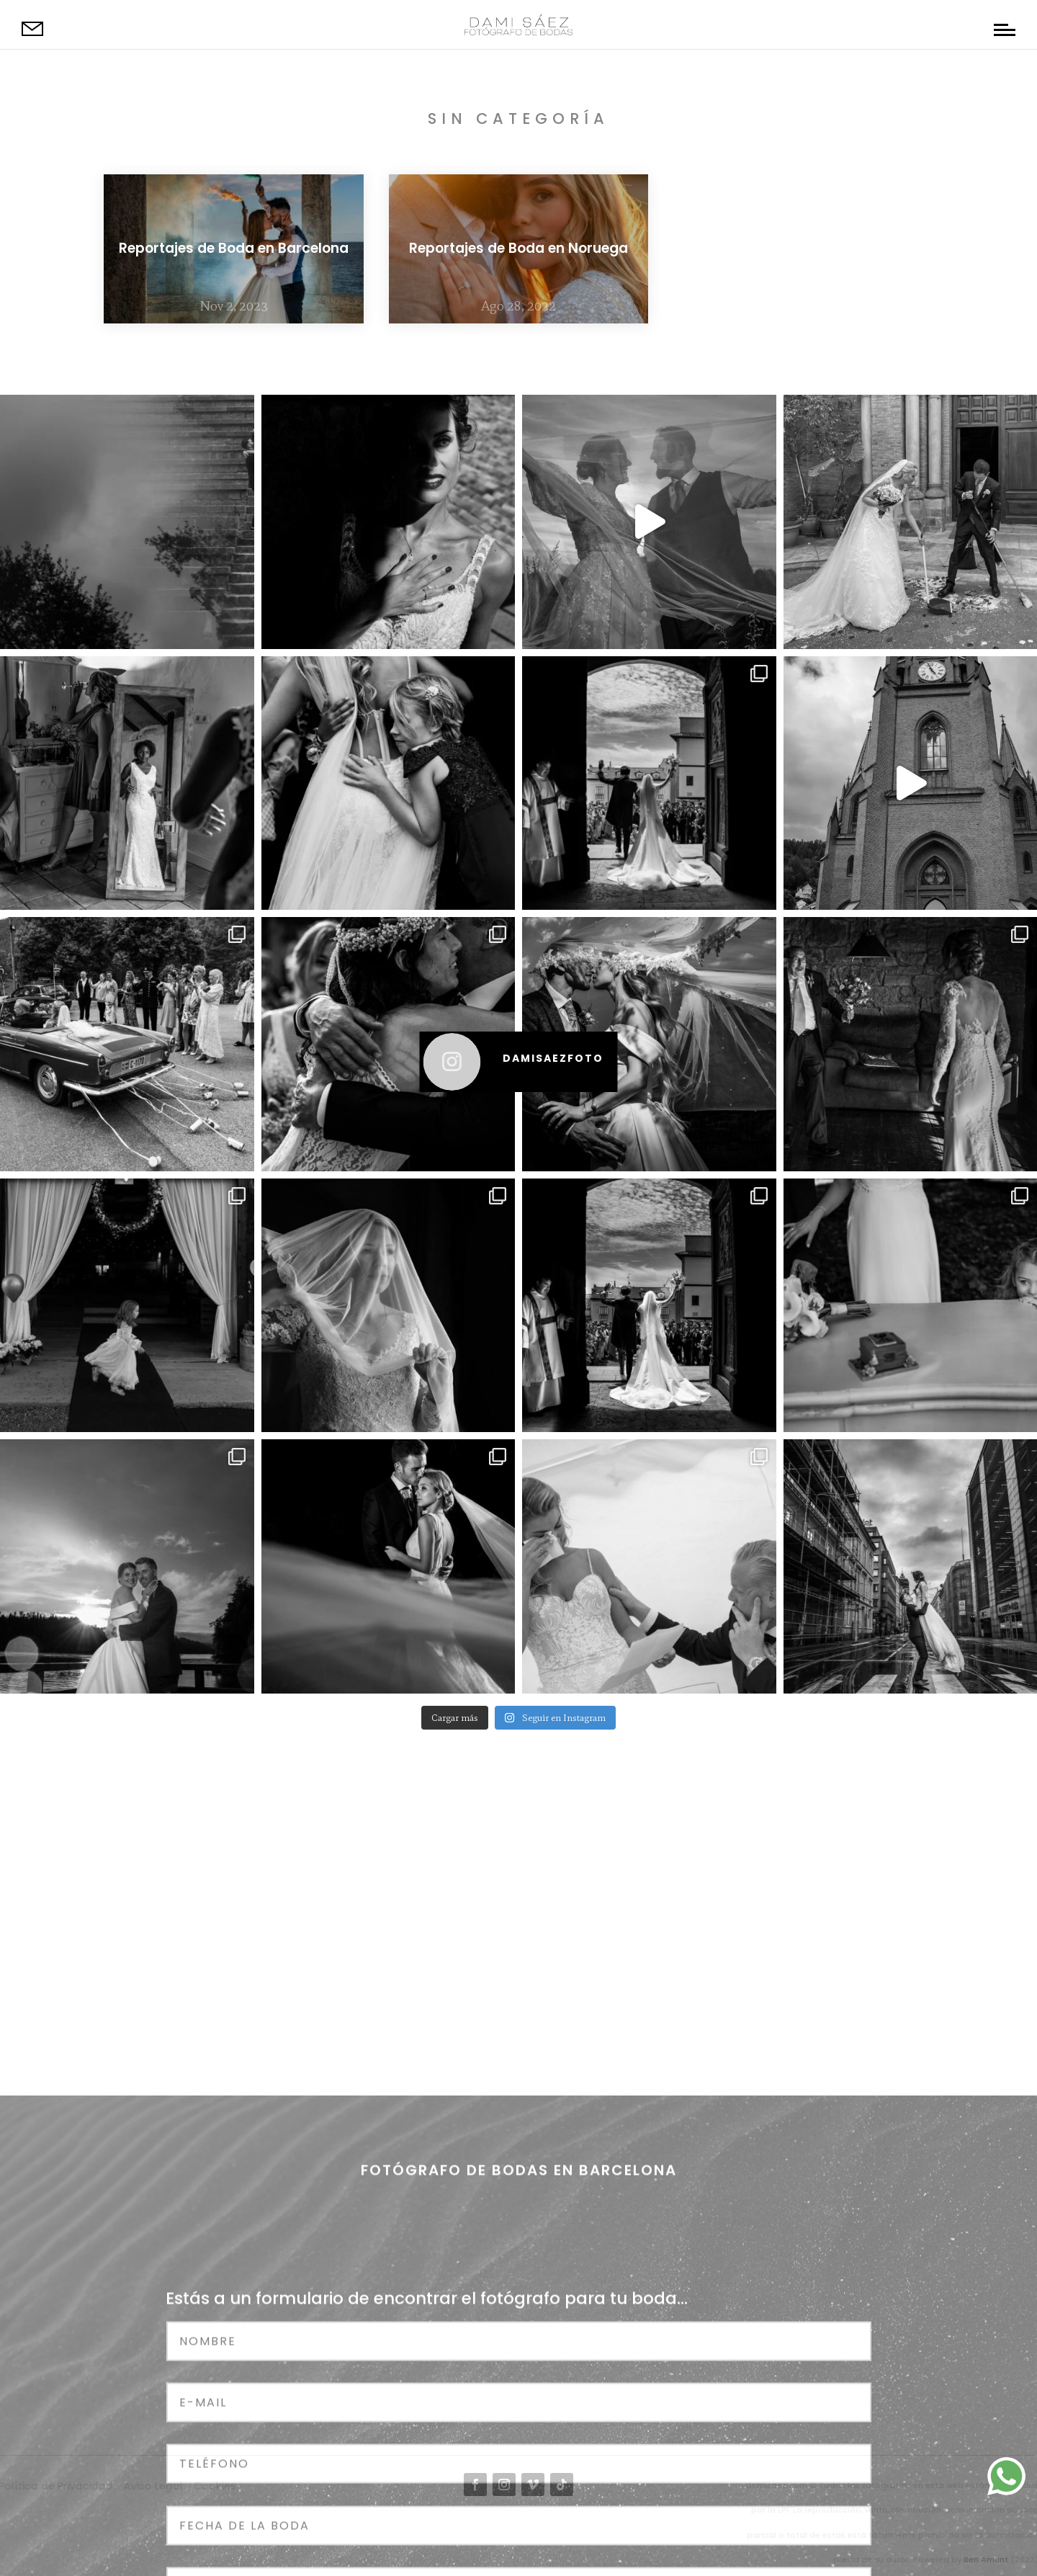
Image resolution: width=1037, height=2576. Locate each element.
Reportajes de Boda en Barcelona (234, 248)
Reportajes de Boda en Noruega (518, 248)
